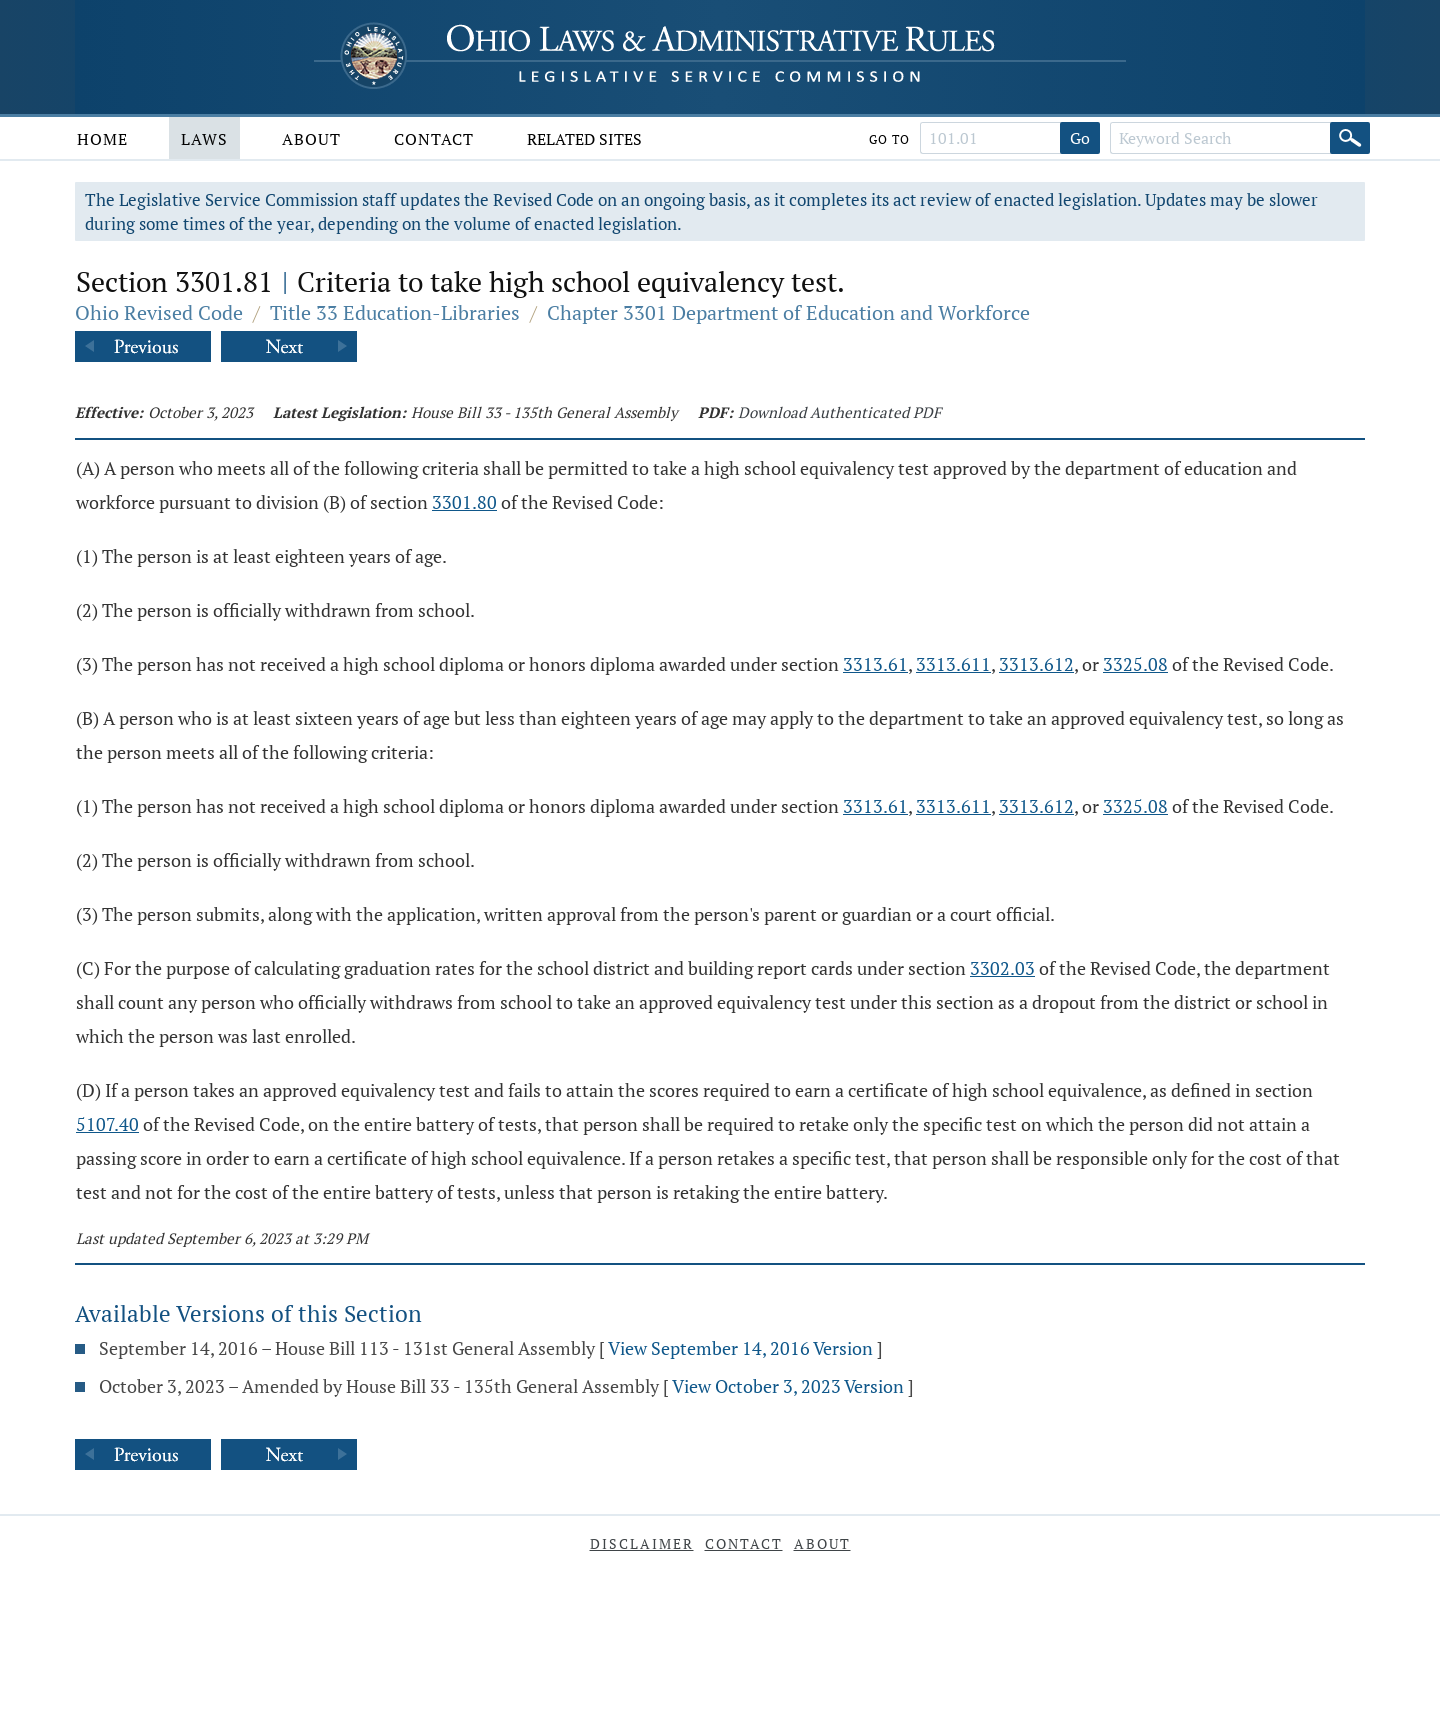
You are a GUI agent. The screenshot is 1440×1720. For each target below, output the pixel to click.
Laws (204, 139)
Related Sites (584, 139)
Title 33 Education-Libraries (395, 312)
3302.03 (1002, 968)
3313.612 (1036, 664)
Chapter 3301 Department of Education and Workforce (788, 312)
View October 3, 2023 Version (788, 1386)
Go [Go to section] (1080, 138)
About (311, 139)
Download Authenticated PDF (839, 412)
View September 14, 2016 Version (740, 1348)
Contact (434, 139)
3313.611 (953, 664)
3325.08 (1135, 664)
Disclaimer (642, 1543)
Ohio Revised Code (159, 312)
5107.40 (107, 1124)
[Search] (1350, 138)
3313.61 (875, 664)
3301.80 (464, 502)
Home (102, 139)
